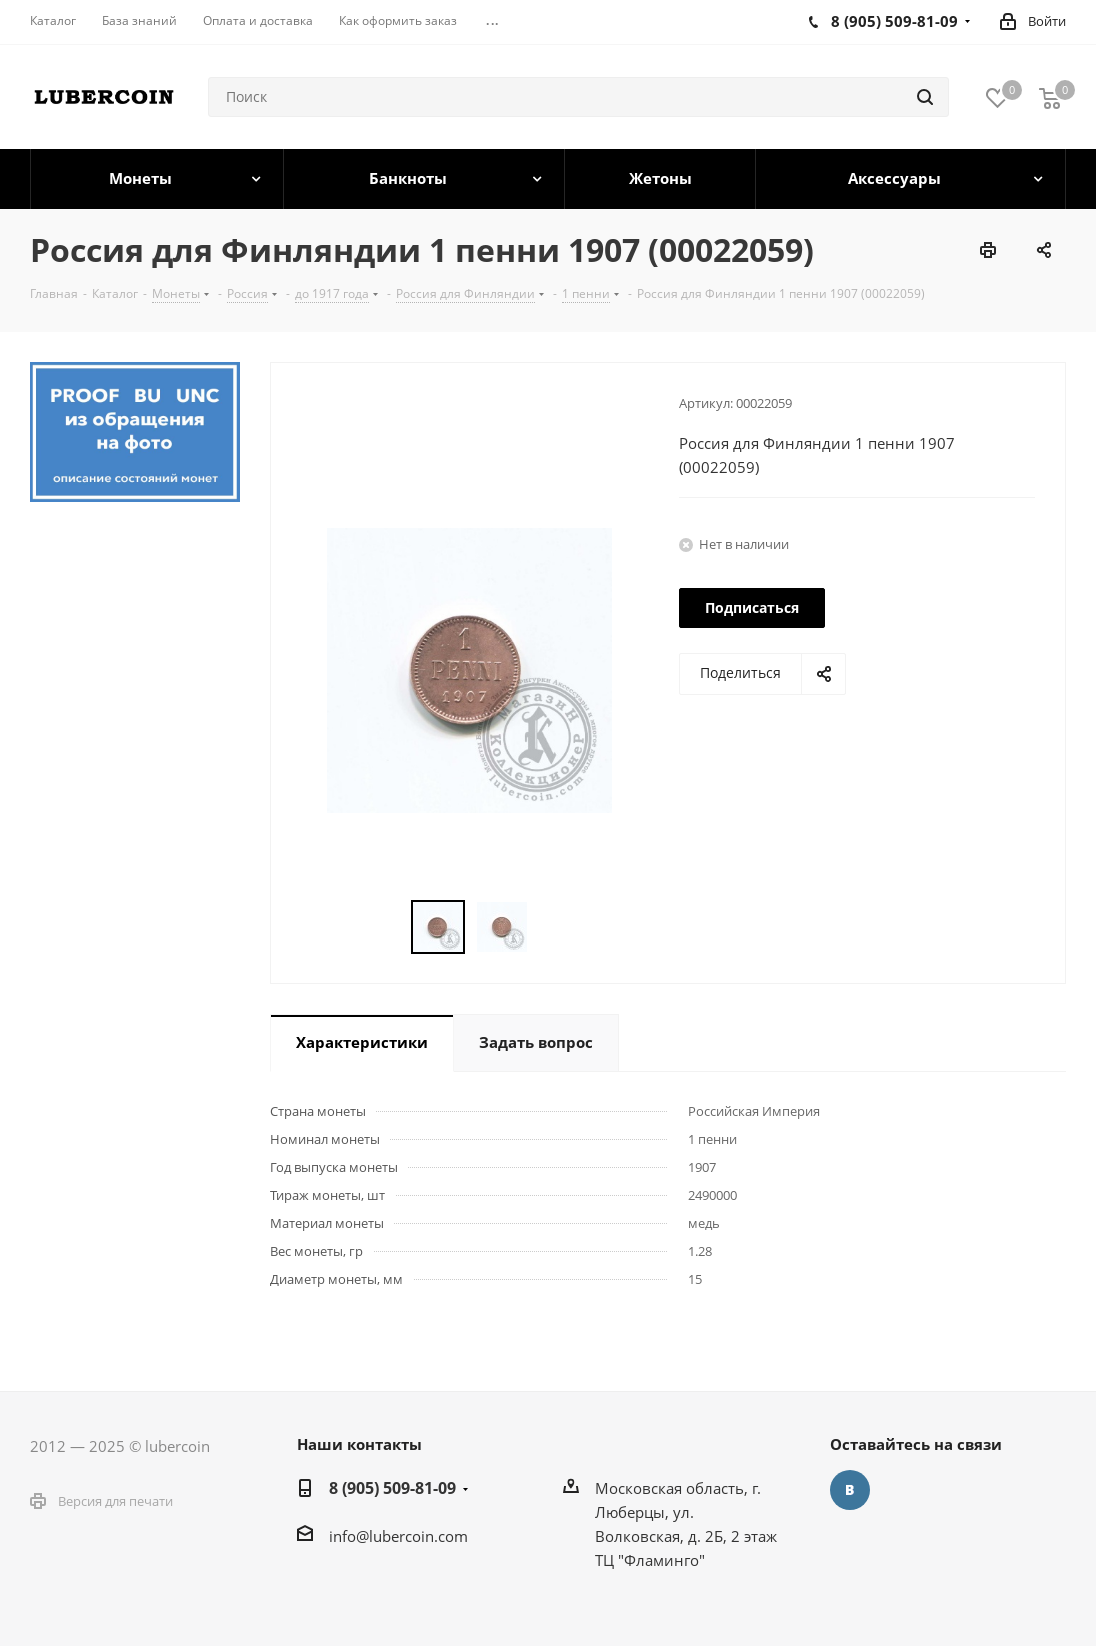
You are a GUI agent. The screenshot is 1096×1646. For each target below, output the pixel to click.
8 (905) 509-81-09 (392, 1488)
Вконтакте (850, 1490)
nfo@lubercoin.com (400, 1536)
